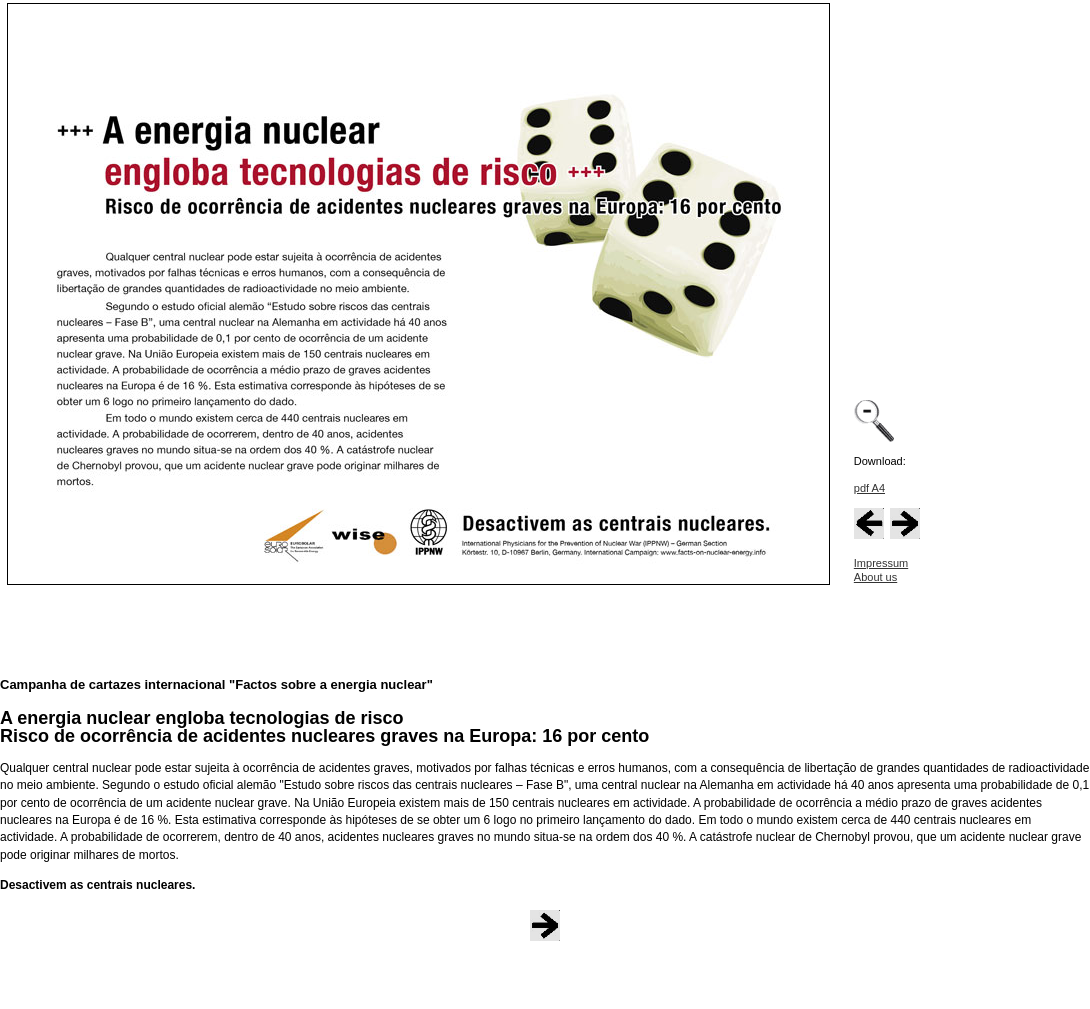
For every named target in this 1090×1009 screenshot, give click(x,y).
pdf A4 (869, 488)
